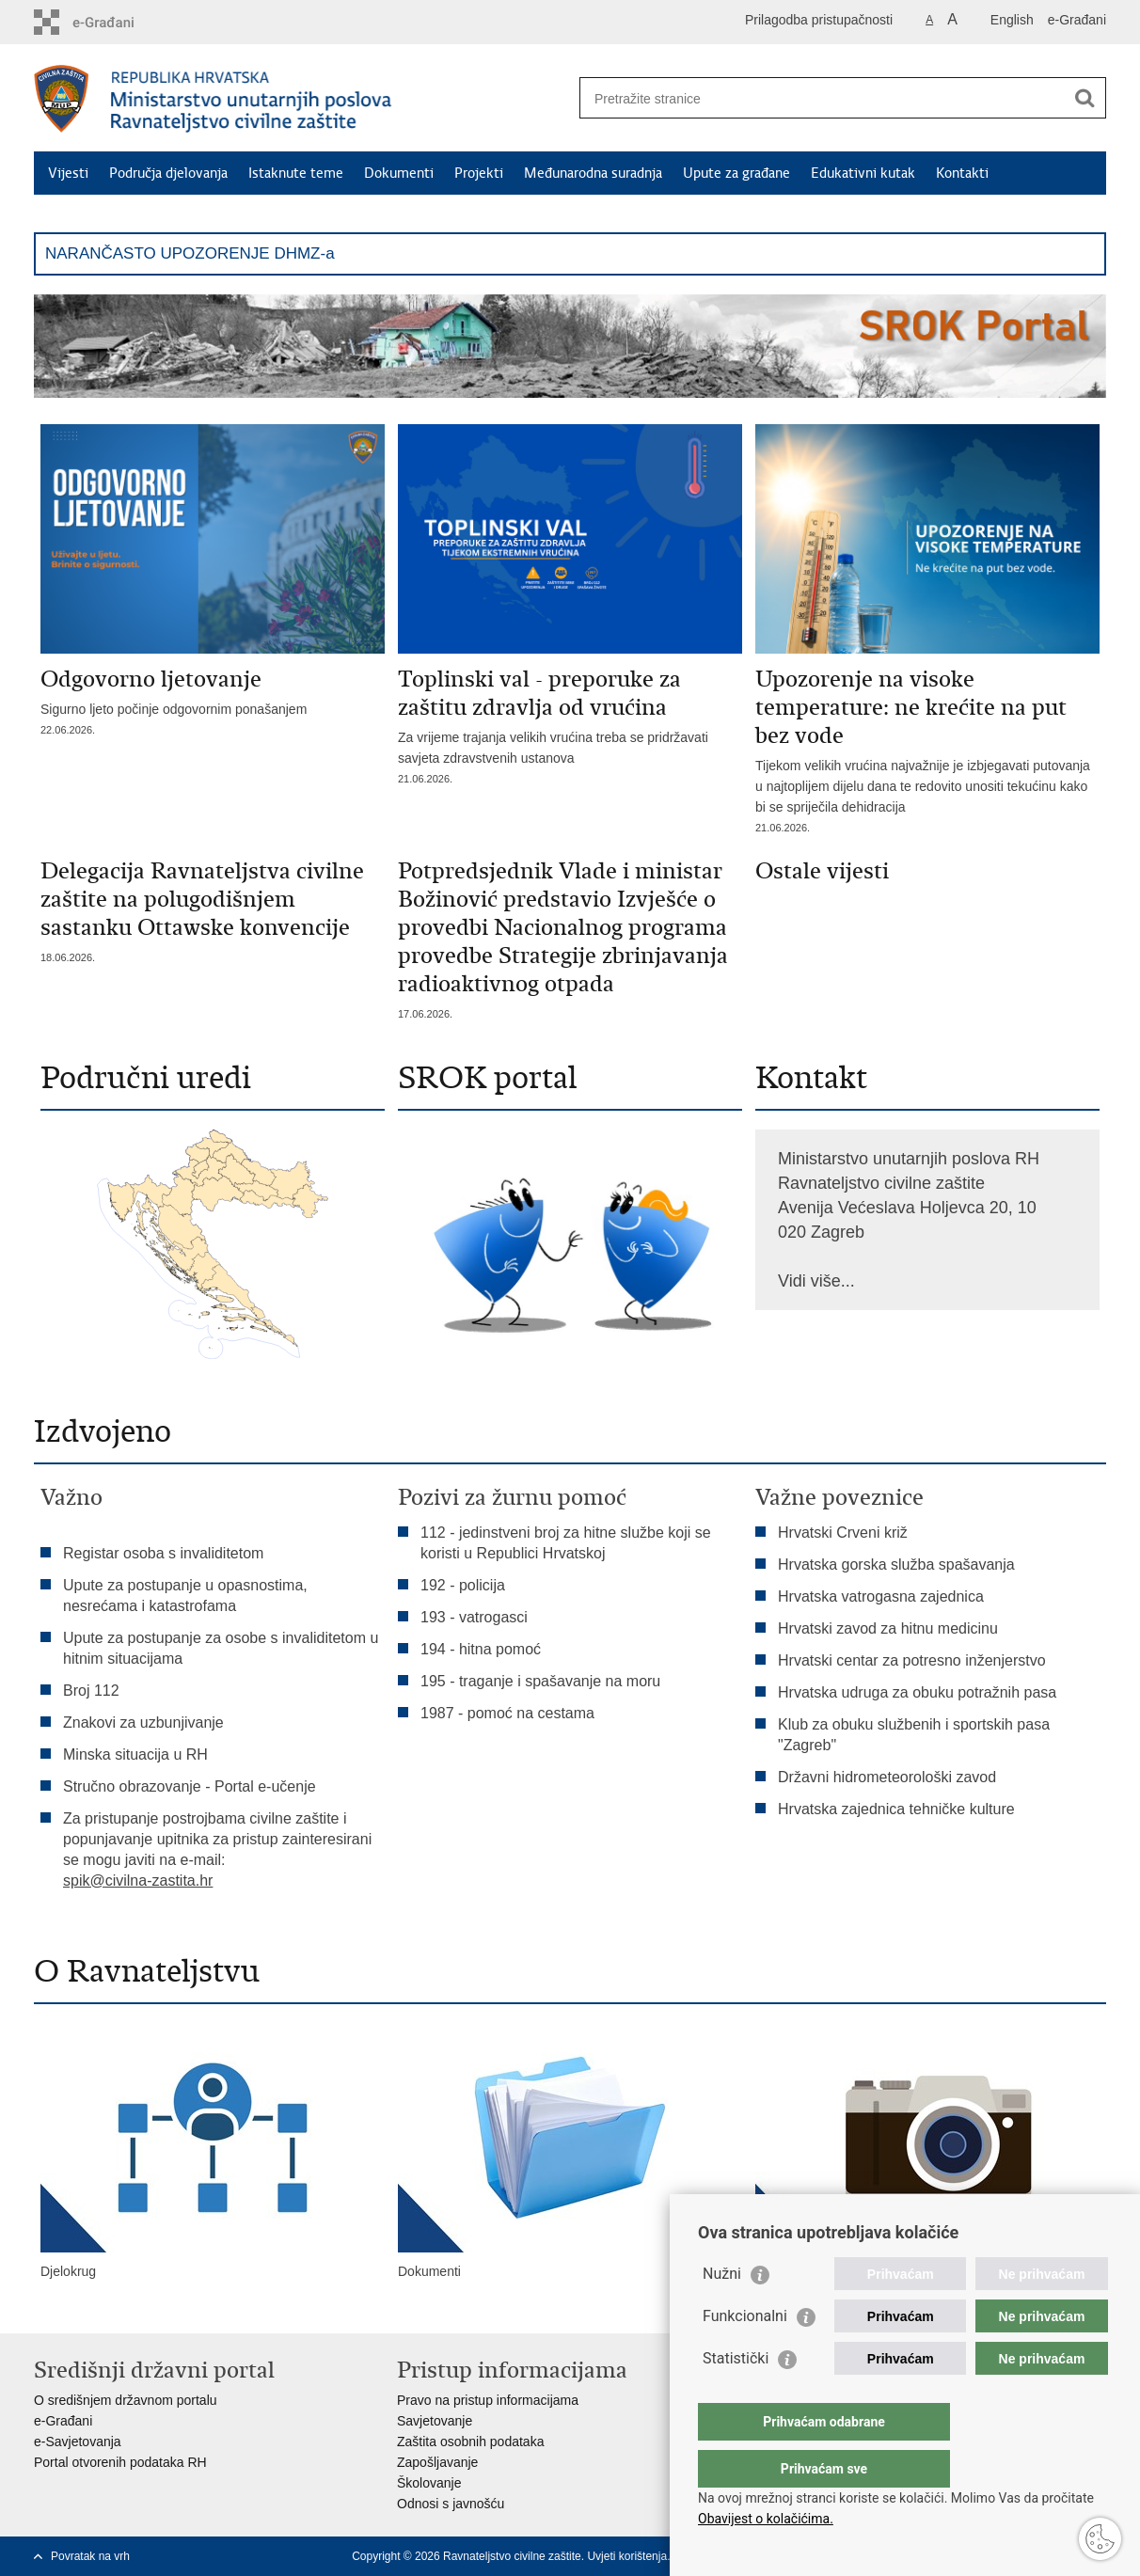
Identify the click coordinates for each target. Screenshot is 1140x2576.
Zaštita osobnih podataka (470, 2441)
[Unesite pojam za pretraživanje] (822, 98)
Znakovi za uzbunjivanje (143, 1723)
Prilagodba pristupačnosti (819, 19)
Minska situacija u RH (137, 1754)
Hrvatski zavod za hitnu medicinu (888, 1628)
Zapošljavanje (437, 2462)
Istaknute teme (295, 173)
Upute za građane (736, 173)
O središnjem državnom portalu (125, 2400)
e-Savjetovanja (77, 2441)
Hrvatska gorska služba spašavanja (896, 1564)
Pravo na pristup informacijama (487, 2400)
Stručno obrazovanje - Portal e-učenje (189, 1786)
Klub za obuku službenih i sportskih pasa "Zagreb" (914, 1734)
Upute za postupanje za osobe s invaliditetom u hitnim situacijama (220, 1648)
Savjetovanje (434, 2420)
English (1012, 19)
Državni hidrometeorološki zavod (887, 1777)
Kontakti (962, 173)
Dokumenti (399, 173)
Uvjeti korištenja (627, 2556)
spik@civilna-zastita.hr (138, 1881)
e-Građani (1077, 19)
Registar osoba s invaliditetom (163, 1553)
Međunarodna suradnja (593, 173)
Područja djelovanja (168, 173)
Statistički (735, 2396)
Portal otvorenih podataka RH (120, 2462)
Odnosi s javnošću (450, 2503)
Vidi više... (816, 1281)
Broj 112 (91, 1691)
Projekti (478, 173)
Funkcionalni (745, 2354)
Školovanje (429, 2482)
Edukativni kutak (863, 173)
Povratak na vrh (90, 2556)
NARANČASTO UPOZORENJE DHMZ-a (190, 253)
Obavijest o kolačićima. (765, 2518)
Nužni (722, 2311)
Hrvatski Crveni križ (843, 1533)
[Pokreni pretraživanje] (1084, 98)
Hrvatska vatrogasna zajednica (881, 1596)
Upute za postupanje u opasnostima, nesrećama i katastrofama (185, 1595)
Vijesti (68, 173)
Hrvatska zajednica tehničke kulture (896, 1809)
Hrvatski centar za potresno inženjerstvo (912, 1660)
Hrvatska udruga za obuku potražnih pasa (917, 1692)
